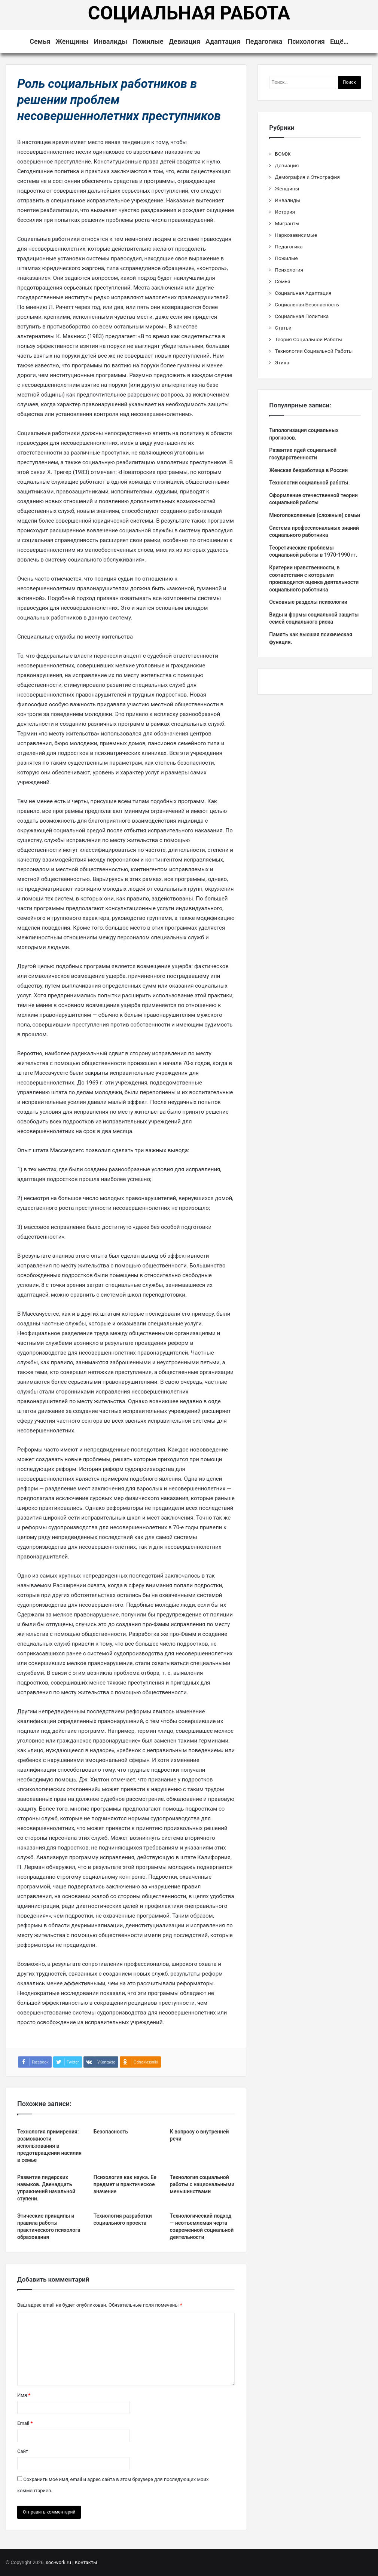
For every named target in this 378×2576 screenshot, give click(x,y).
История (285, 212)
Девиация (184, 41)
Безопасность (111, 2132)
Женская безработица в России (308, 470)
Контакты (86, 2562)
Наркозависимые (296, 235)
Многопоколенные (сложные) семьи (314, 515)
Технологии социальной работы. (309, 483)
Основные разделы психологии (308, 602)
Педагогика (264, 41)
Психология (306, 41)
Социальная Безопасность (307, 305)
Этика (282, 362)
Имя (23, 2395)
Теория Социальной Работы (308, 339)
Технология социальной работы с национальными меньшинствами (202, 2184)
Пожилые (148, 41)
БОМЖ (282, 154)
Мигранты (287, 223)
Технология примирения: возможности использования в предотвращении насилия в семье (49, 2146)
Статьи (283, 328)
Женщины (71, 41)
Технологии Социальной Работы (314, 351)
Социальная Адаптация (303, 293)
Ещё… (339, 41)
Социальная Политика (302, 316)
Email (25, 2423)
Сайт (22, 2451)
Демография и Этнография (307, 177)
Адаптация (222, 41)
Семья (40, 41)
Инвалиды (110, 41)
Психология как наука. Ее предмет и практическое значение (125, 2184)
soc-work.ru (58, 2562)
